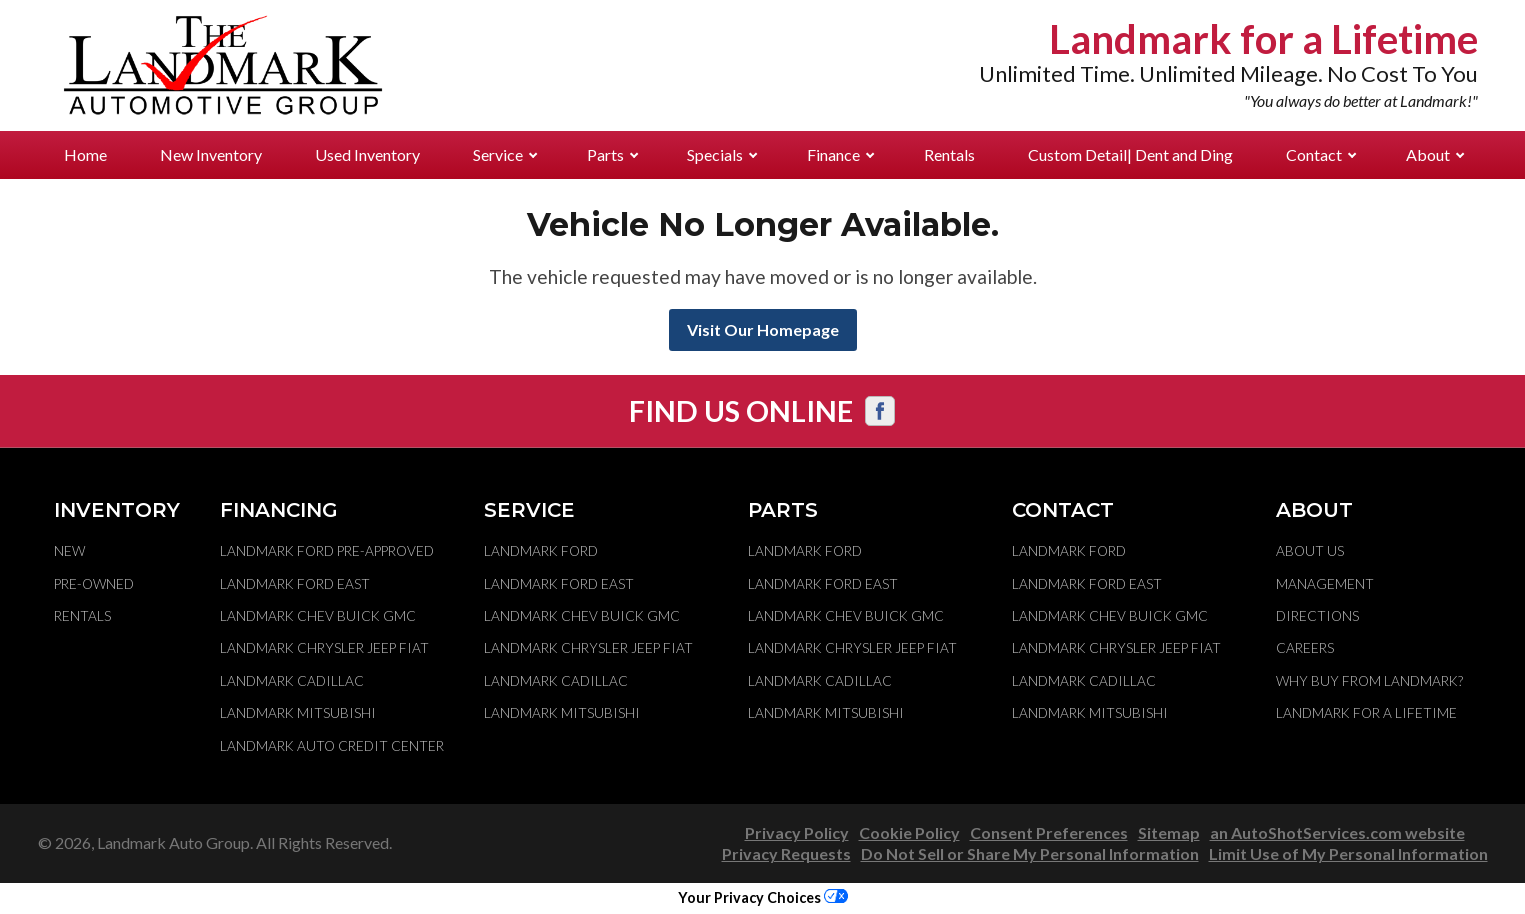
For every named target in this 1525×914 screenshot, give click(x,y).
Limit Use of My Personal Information (1348, 853)
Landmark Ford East (295, 584)
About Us (1310, 551)
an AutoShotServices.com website (1337, 832)
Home (85, 154)
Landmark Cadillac (292, 681)
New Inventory (211, 154)
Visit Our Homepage (763, 329)
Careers (1305, 648)
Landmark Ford (541, 551)
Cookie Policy (909, 832)
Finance (840, 154)
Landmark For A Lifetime (1366, 713)
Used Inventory (367, 154)
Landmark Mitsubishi (298, 713)
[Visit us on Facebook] (880, 411)
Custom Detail (1130, 154)
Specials (722, 154)
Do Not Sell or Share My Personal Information (1030, 853)
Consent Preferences (1049, 832)
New (69, 551)
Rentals (949, 154)
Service (505, 154)
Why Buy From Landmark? (1369, 681)
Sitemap (1169, 832)
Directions (1317, 616)
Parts (612, 154)
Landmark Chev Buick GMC (318, 616)
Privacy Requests (786, 853)
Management (1325, 584)
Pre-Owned (94, 584)
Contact (1321, 154)
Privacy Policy (797, 832)
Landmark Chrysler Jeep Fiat (324, 648)
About (1435, 154)
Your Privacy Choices (763, 897)
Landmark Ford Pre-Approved (327, 551)
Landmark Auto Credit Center (332, 746)
